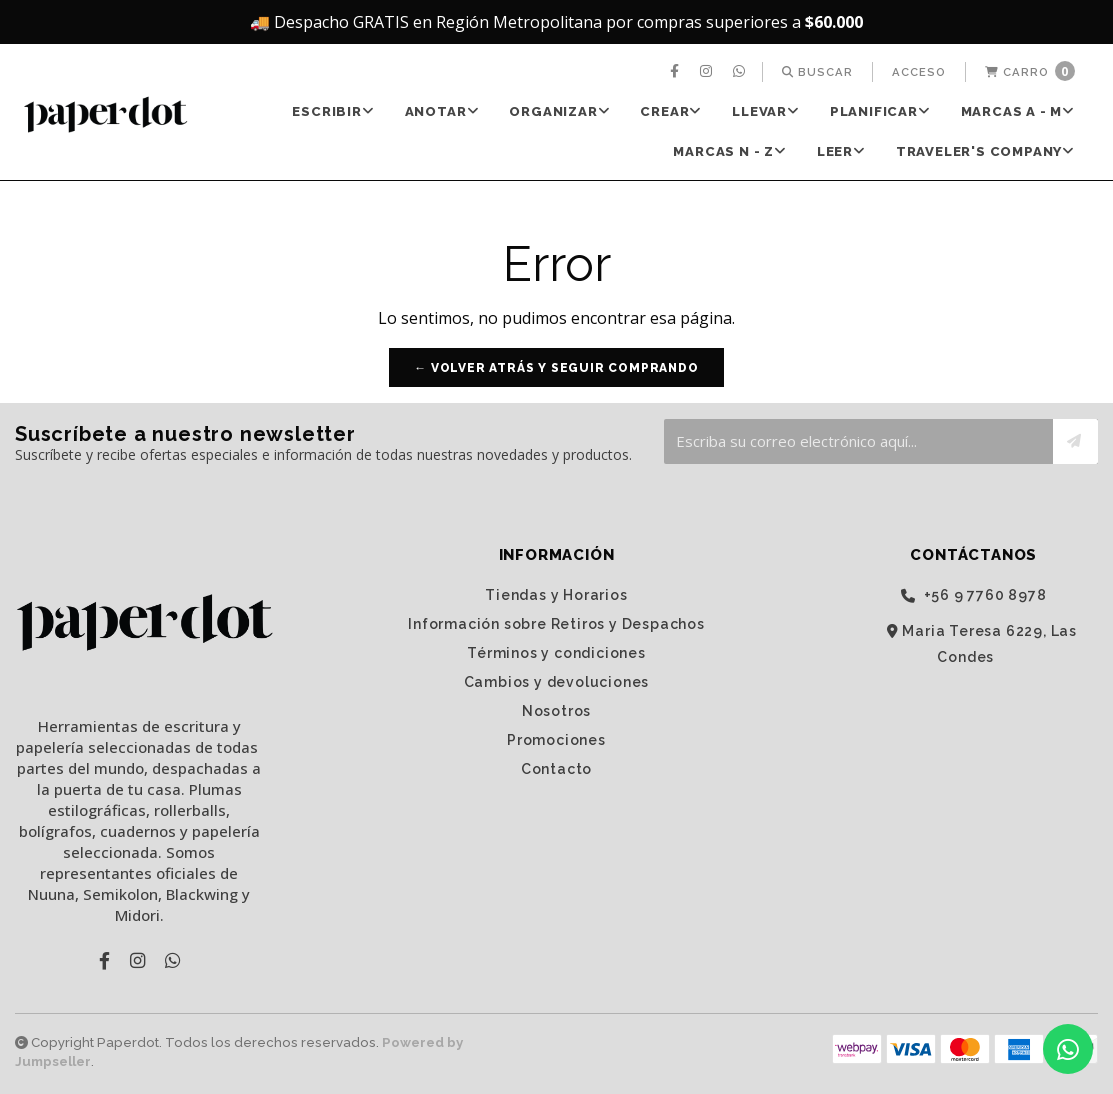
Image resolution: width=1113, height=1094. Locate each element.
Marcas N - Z (729, 151)
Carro (1030, 71)
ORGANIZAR (559, 111)
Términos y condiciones (556, 653)
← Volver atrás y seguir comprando (556, 368)
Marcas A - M (1018, 111)
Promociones (556, 740)
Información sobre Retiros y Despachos (556, 624)
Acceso (919, 72)
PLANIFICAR (880, 111)
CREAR (671, 111)
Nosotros (556, 711)
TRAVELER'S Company (985, 151)
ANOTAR (442, 111)
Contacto (556, 769)
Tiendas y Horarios (556, 595)
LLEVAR (766, 111)
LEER (841, 151)
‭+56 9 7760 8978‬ (974, 595)
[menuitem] (677, 72)
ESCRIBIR (333, 111)
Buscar (817, 72)
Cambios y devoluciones (557, 682)
